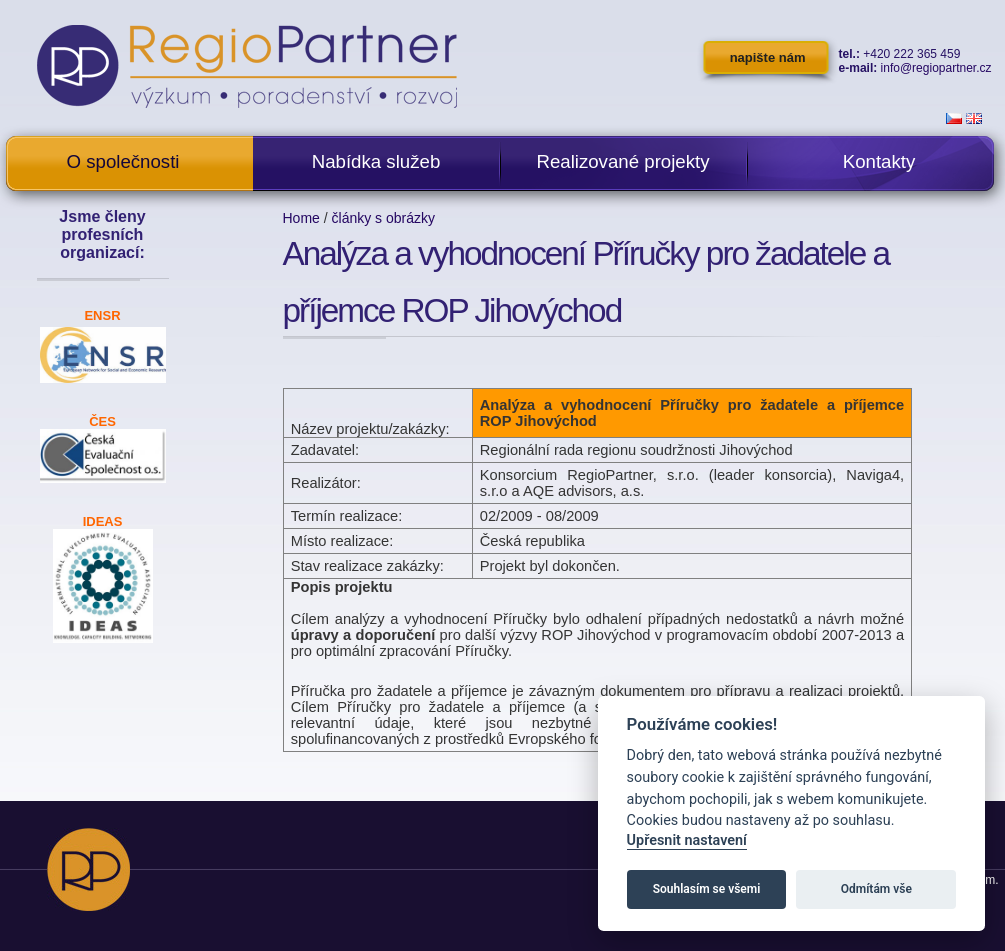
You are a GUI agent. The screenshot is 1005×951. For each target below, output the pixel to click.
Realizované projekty (622, 161)
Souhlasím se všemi (707, 889)
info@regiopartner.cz (936, 68)
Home (301, 218)
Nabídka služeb (376, 161)
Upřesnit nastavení (687, 840)
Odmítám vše (876, 889)
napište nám (768, 57)
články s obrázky (383, 218)
